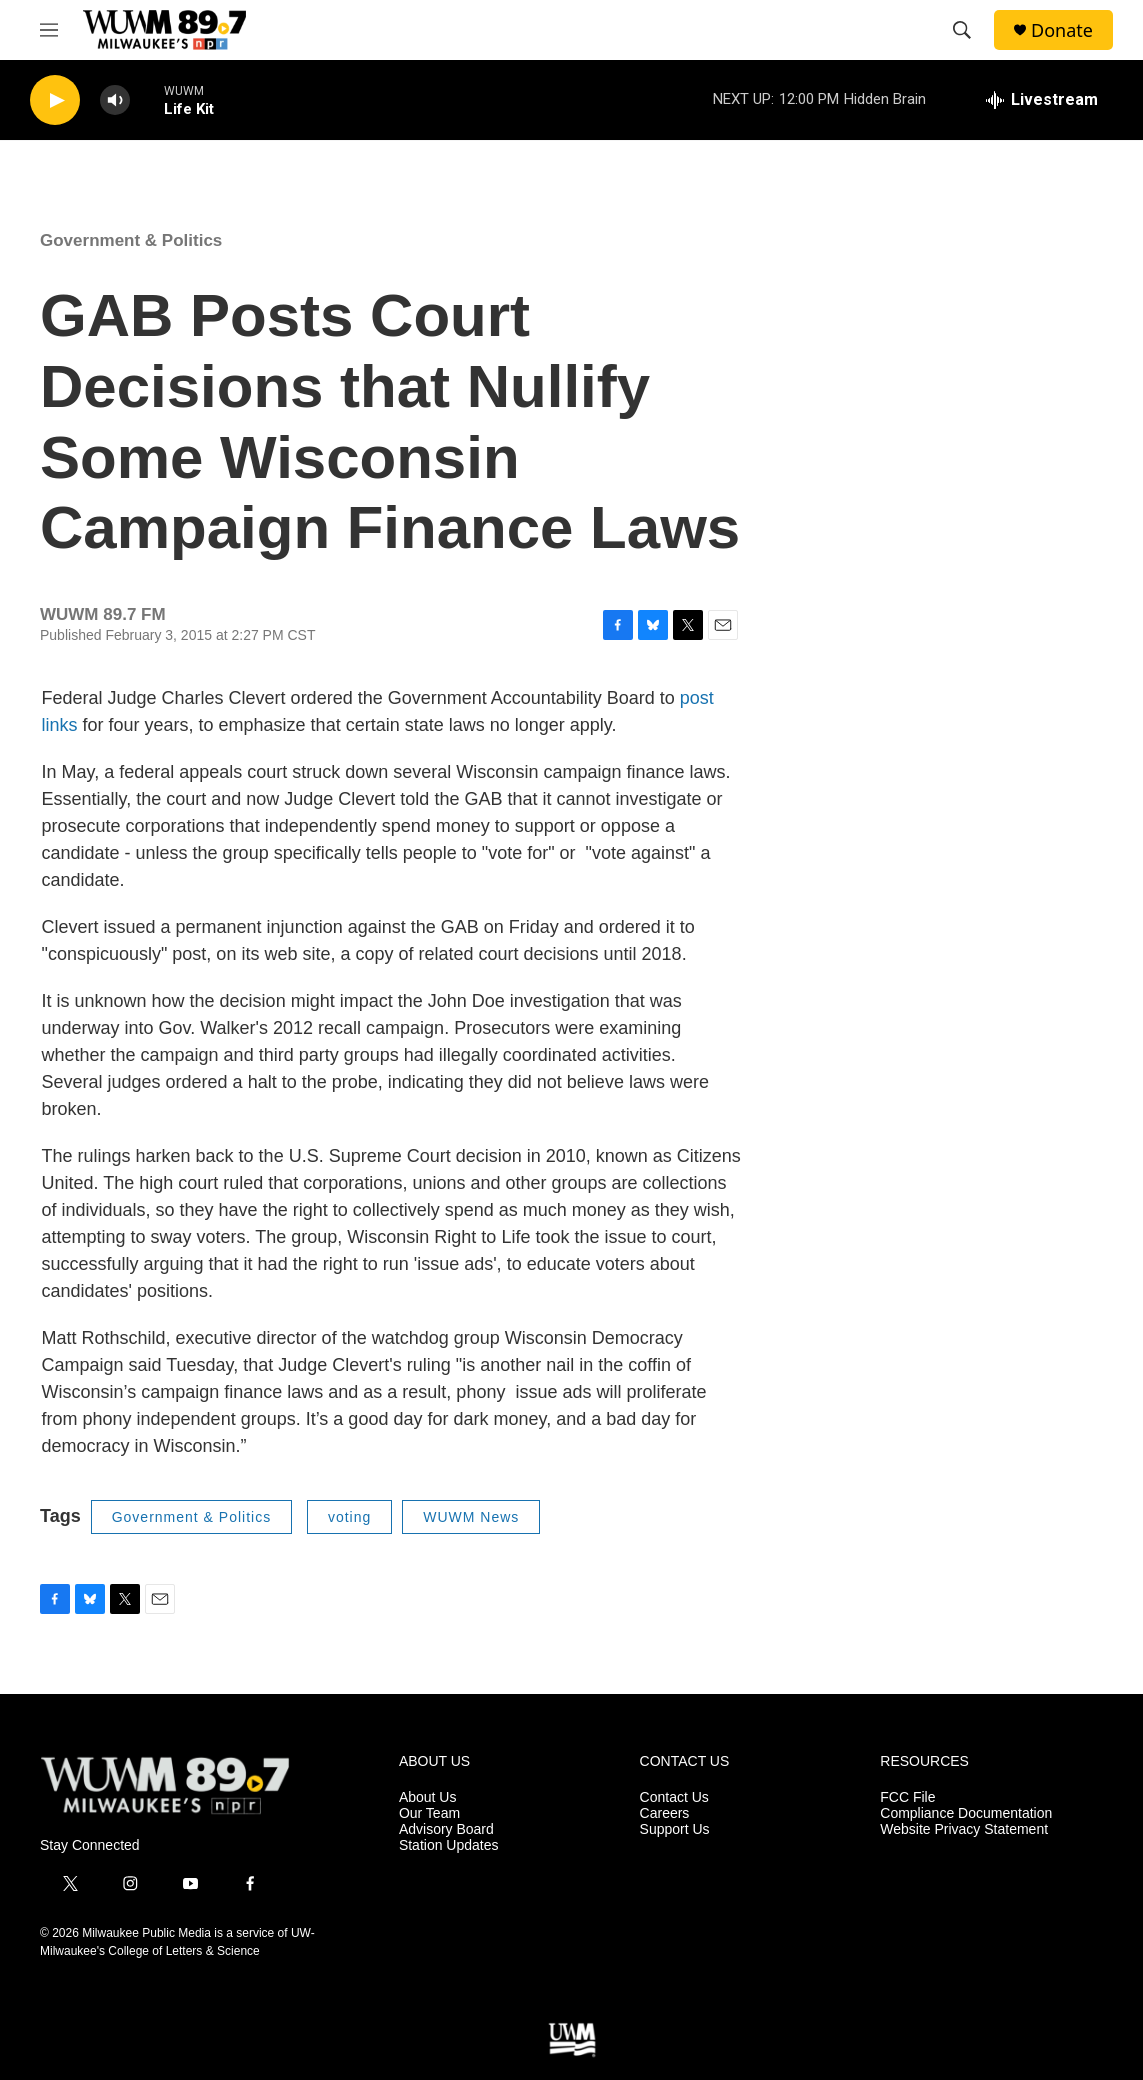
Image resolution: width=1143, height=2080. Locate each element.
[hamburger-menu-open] (49, 30)
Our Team (429, 1813)
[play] (55, 100)
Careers (665, 1813)
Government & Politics (131, 240)
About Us (428, 1797)
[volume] (115, 100)
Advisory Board (446, 1829)
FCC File (907, 1797)
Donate (1062, 30)
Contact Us (674, 1797)
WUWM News (471, 1517)
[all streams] (1042, 100)
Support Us (675, 1829)
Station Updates (449, 1845)
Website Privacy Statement (964, 1829)
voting (349, 1517)
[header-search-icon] (962, 30)
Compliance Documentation (966, 1813)
